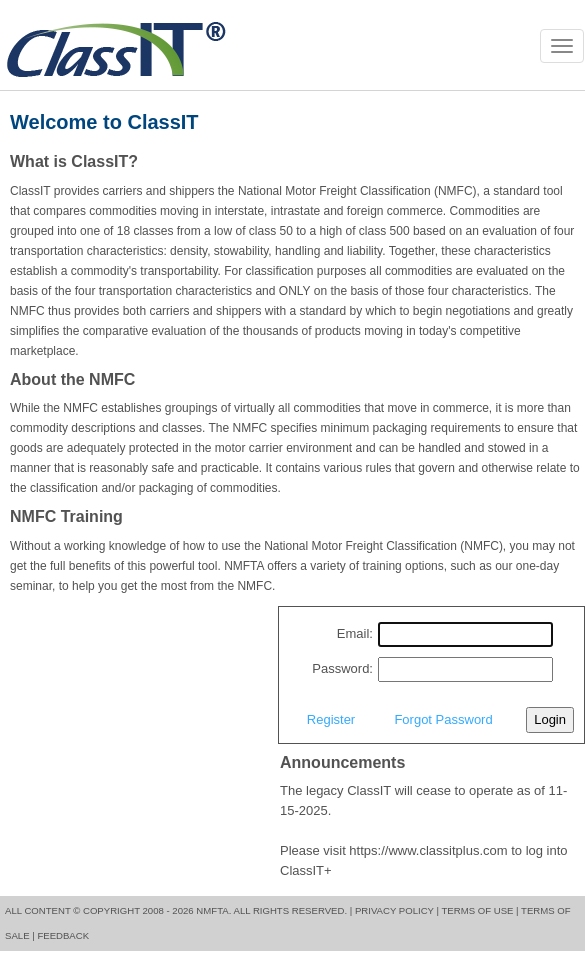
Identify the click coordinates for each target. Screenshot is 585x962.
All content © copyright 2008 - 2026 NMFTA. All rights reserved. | (178, 910)
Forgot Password (443, 719)
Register (331, 719)
